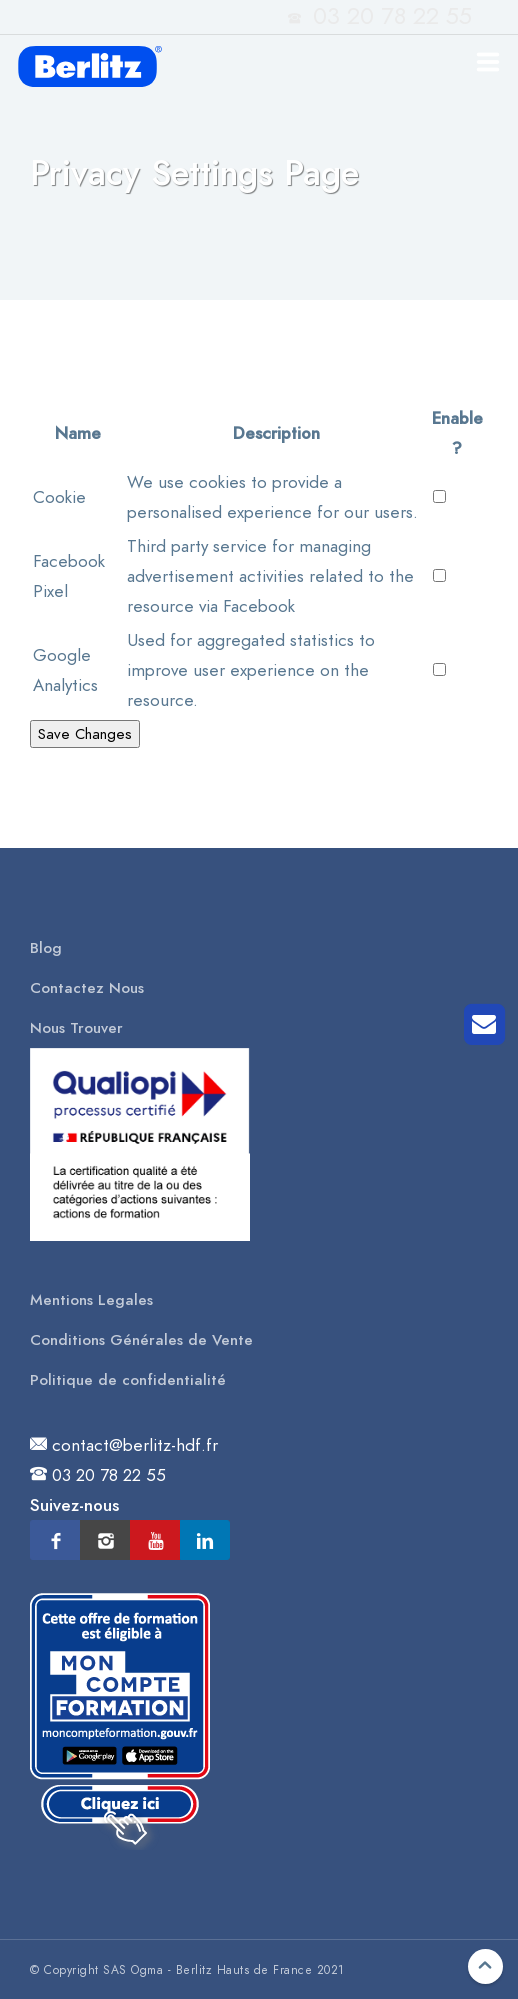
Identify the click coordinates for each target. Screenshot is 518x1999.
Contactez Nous (87, 988)
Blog (46, 948)
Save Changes (85, 734)
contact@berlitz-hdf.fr (135, 1445)
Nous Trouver (76, 1028)
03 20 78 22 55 (109, 1475)
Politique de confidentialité (128, 1380)
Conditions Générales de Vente (141, 1340)
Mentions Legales (91, 1300)
